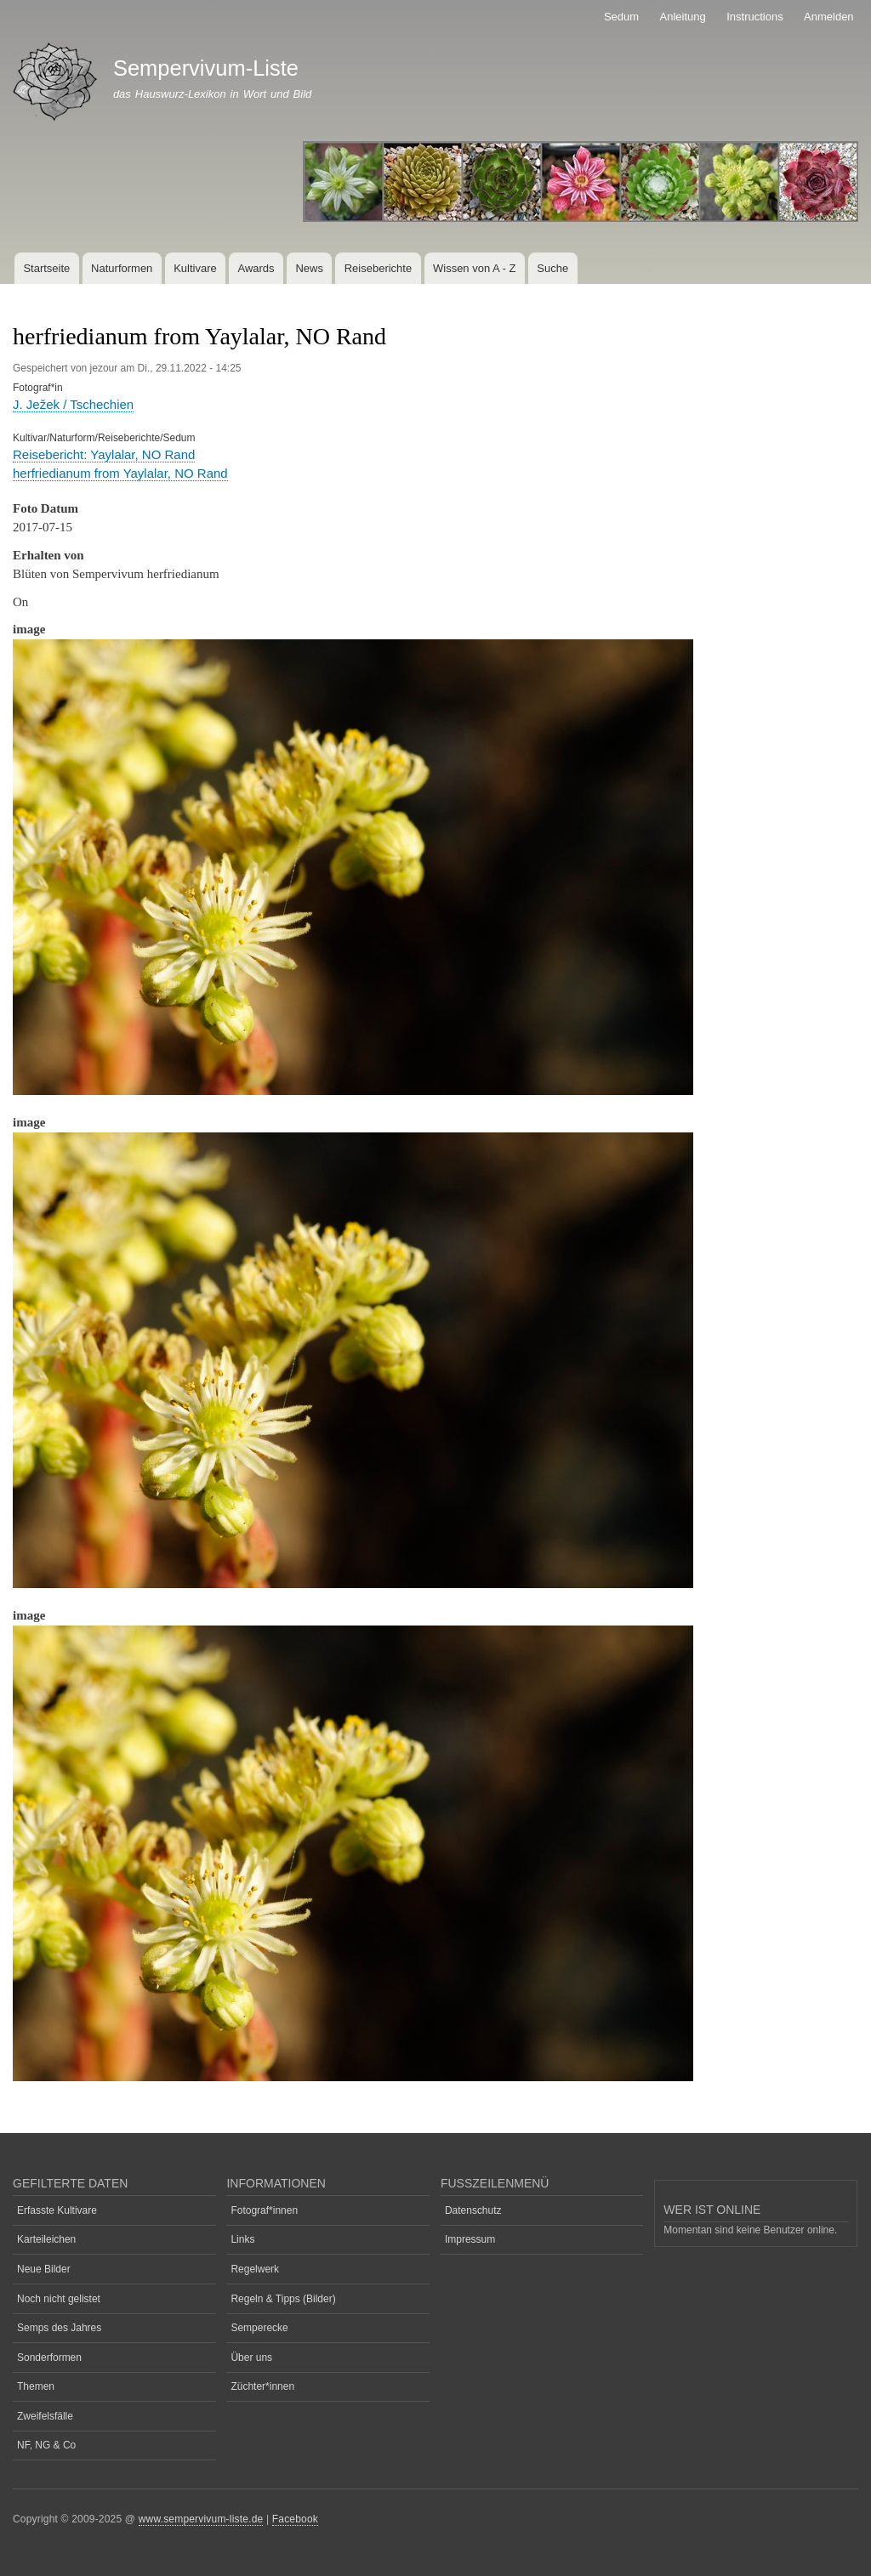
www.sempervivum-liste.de (201, 2519)
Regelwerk (255, 2269)
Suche (552, 268)
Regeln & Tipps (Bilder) (283, 2299)
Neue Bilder (44, 2269)
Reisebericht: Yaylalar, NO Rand (104, 454)
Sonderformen (49, 2357)
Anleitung (683, 16)
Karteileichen (46, 2239)
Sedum (621, 16)
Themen (35, 2386)
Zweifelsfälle (45, 2416)
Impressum (470, 2239)
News (309, 268)
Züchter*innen (262, 2386)
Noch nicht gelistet (58, 2299)
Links (242, 2239)
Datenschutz (473, 2210)
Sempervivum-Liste (206, 68)
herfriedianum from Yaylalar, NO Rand (120, 473)
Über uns (251, 2357)
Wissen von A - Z (474, 268)
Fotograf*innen (264, 2210)
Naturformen (121, 268)
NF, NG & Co (46, 2445)
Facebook (295, 2519)
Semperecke (259, 2328)
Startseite (46, 268)
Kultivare (195, 268)
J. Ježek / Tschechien (73, 404)
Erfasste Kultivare (57, 2210)
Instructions (754, 16)
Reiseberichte (378, 268)
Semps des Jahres (59, 2328)
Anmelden (829, 16)
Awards (255, 268)
